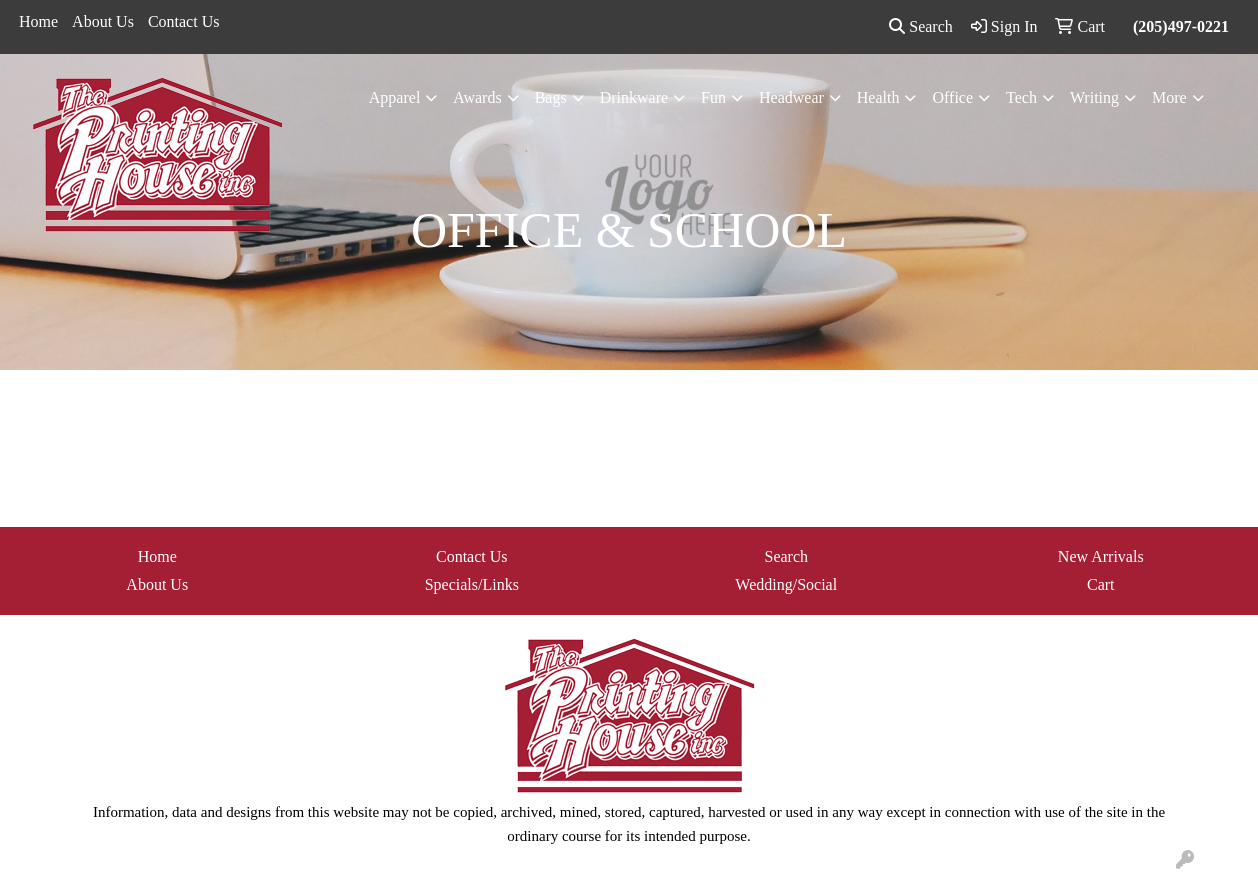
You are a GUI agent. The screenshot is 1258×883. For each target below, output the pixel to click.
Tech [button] (1021, 97)
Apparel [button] (395, 97)
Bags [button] (551, 97)
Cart (1101, 584)
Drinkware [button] (634, 97)
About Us (103, 21)
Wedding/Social (786, 584)
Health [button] (878, 97)
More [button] (1169, 97)
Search (921, 26)
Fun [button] (713, 97)
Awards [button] (477, 97)
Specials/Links (472, 584)
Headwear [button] (791, 97)
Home (38, 21)
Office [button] (952, 97)
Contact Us (184, 21)
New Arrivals (1101, 556)
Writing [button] (1094, 97)
